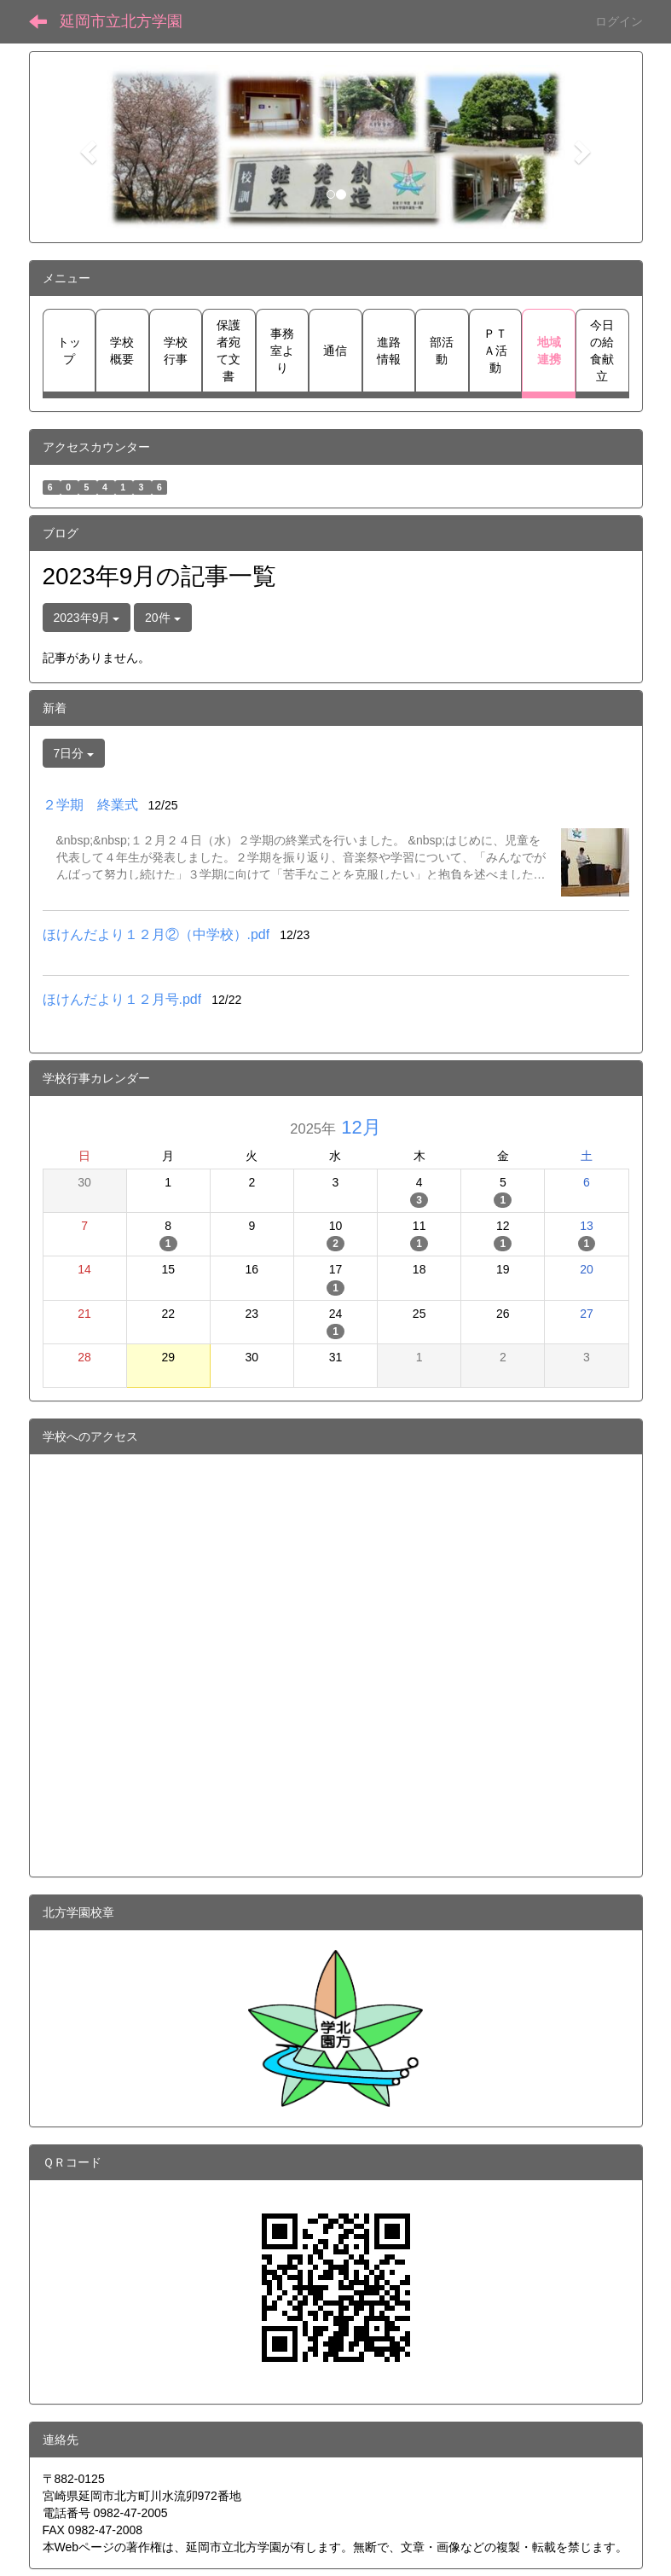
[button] (86, 147)
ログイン (619, 21)
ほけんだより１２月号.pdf (122, 999)
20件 (162, 617)
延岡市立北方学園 (121, 21)
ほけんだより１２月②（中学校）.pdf (156, 934)
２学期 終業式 (90, 805)
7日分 (74, 753)
